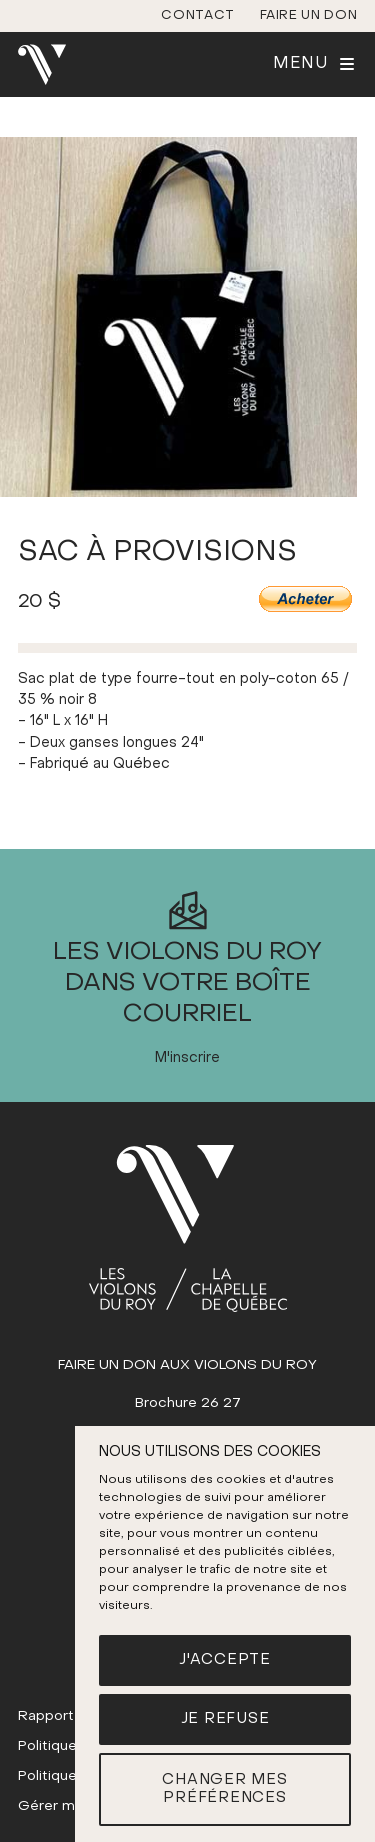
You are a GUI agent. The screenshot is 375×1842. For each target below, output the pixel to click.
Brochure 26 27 (188, 1403)
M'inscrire (187, 1058)
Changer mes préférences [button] (224, 1789)
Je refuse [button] (225, 1719)
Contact (198, 15)
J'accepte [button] (225, 1660)
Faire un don (309, 15)
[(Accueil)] (188, 1228)
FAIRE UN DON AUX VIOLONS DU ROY (187, 1365)
